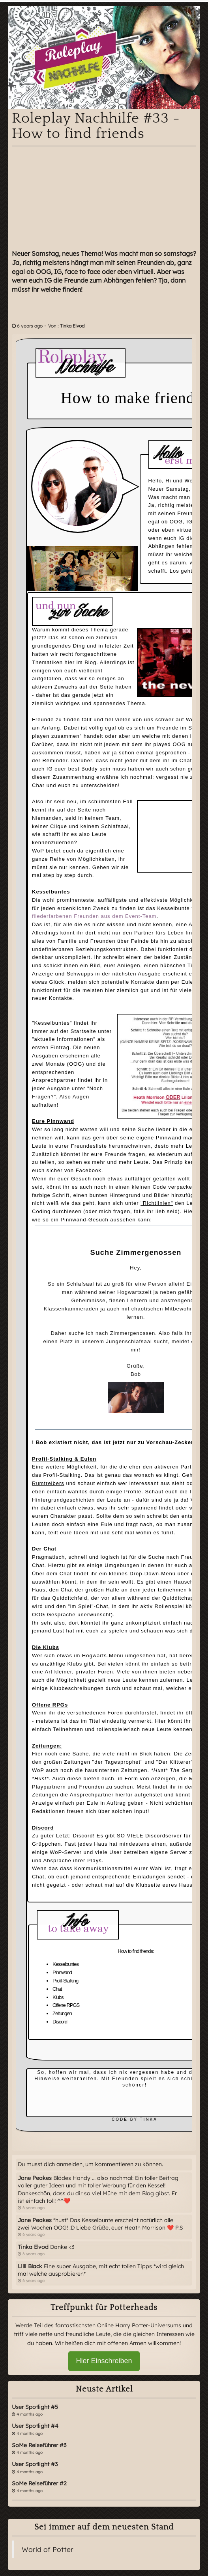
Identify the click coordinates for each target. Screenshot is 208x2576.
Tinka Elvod (72, 326)
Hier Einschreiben (104, 2361)
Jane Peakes (35, 2177)
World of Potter (47, 2549)
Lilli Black (30, 2266)
